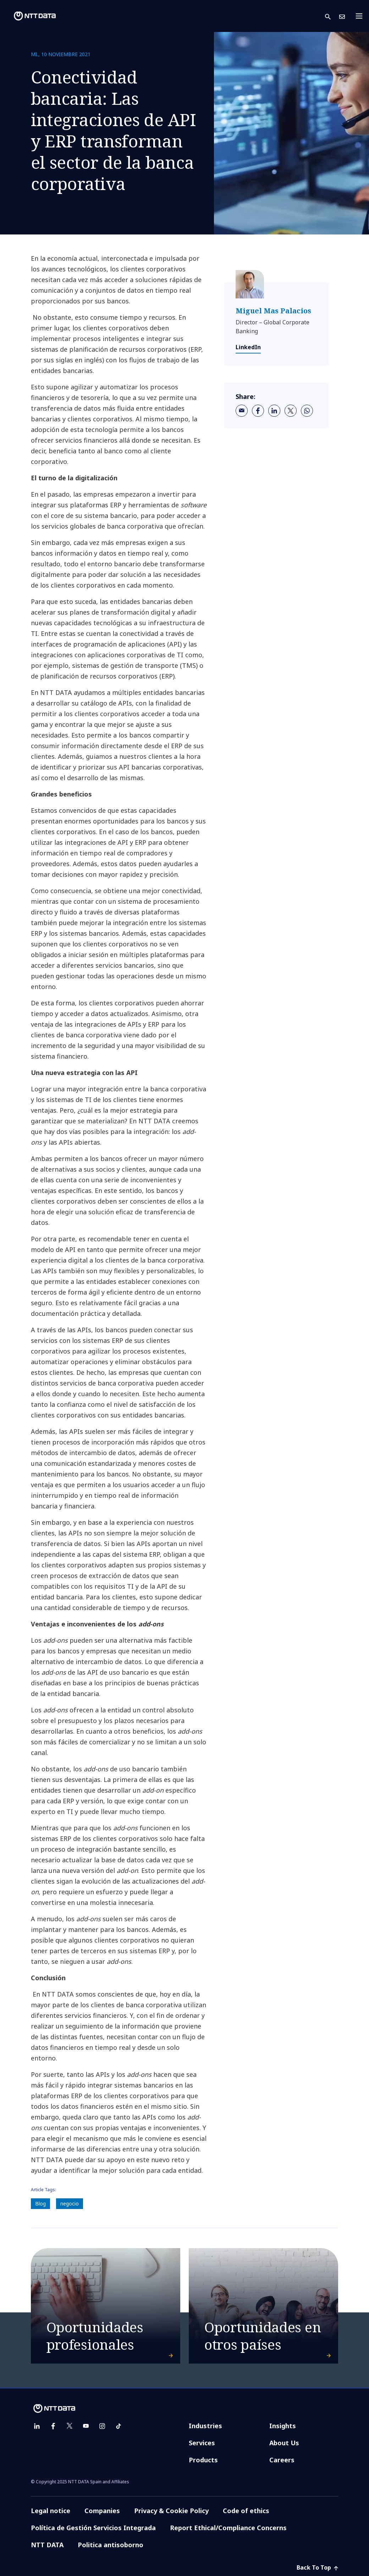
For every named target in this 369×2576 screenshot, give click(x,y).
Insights (282, 2425)
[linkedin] (274, 411)
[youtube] (86, 2426)
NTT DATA (47, 2544)
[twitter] (291, 411)
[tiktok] (118, 2426)
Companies (102, 2510)
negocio (69, 2203)
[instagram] (102, 2426)
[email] (242, 411)
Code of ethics (246, 2510)
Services (202, 2443)
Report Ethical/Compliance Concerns (228, 2527)
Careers (281, 2460)
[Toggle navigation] (361, 16)
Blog (40, 2203)
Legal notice (50, 2510)
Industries (205, 2425)
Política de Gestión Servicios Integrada (93, 2527)
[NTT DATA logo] (29, 16)
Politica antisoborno (110, 2544)
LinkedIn (248, 347)
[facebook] (258, 411)
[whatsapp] (307, 411)
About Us (284, 2443)
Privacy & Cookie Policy (171, 2510)
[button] (332, 16)
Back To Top (317, 2567)
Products (203, 2460)
